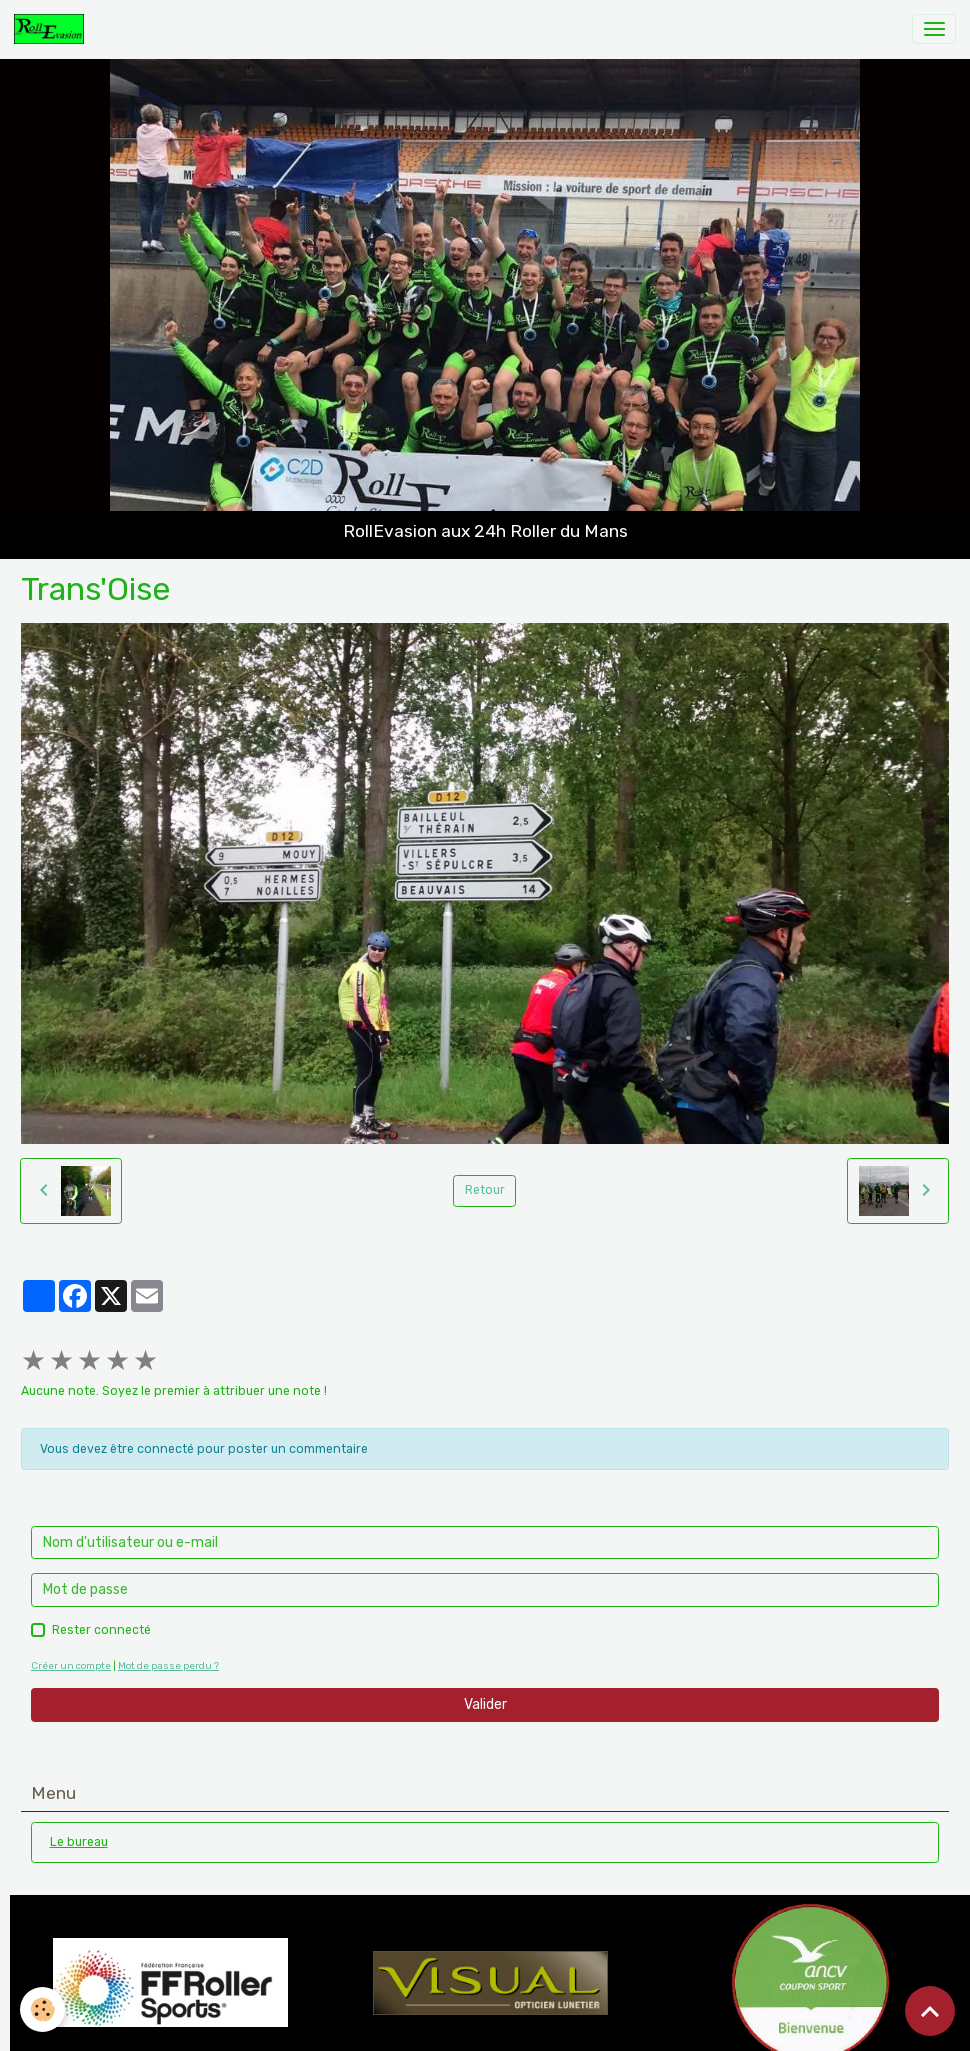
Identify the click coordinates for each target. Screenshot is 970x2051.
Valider (485, 1704)
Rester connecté (101, 1630)
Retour (485, 1190)
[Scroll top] (930, 2011)
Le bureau (79, 1842)
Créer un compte (71, 1665)
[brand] (52, 29)
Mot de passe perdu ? (168, 1665)
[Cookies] (42, 2009)
